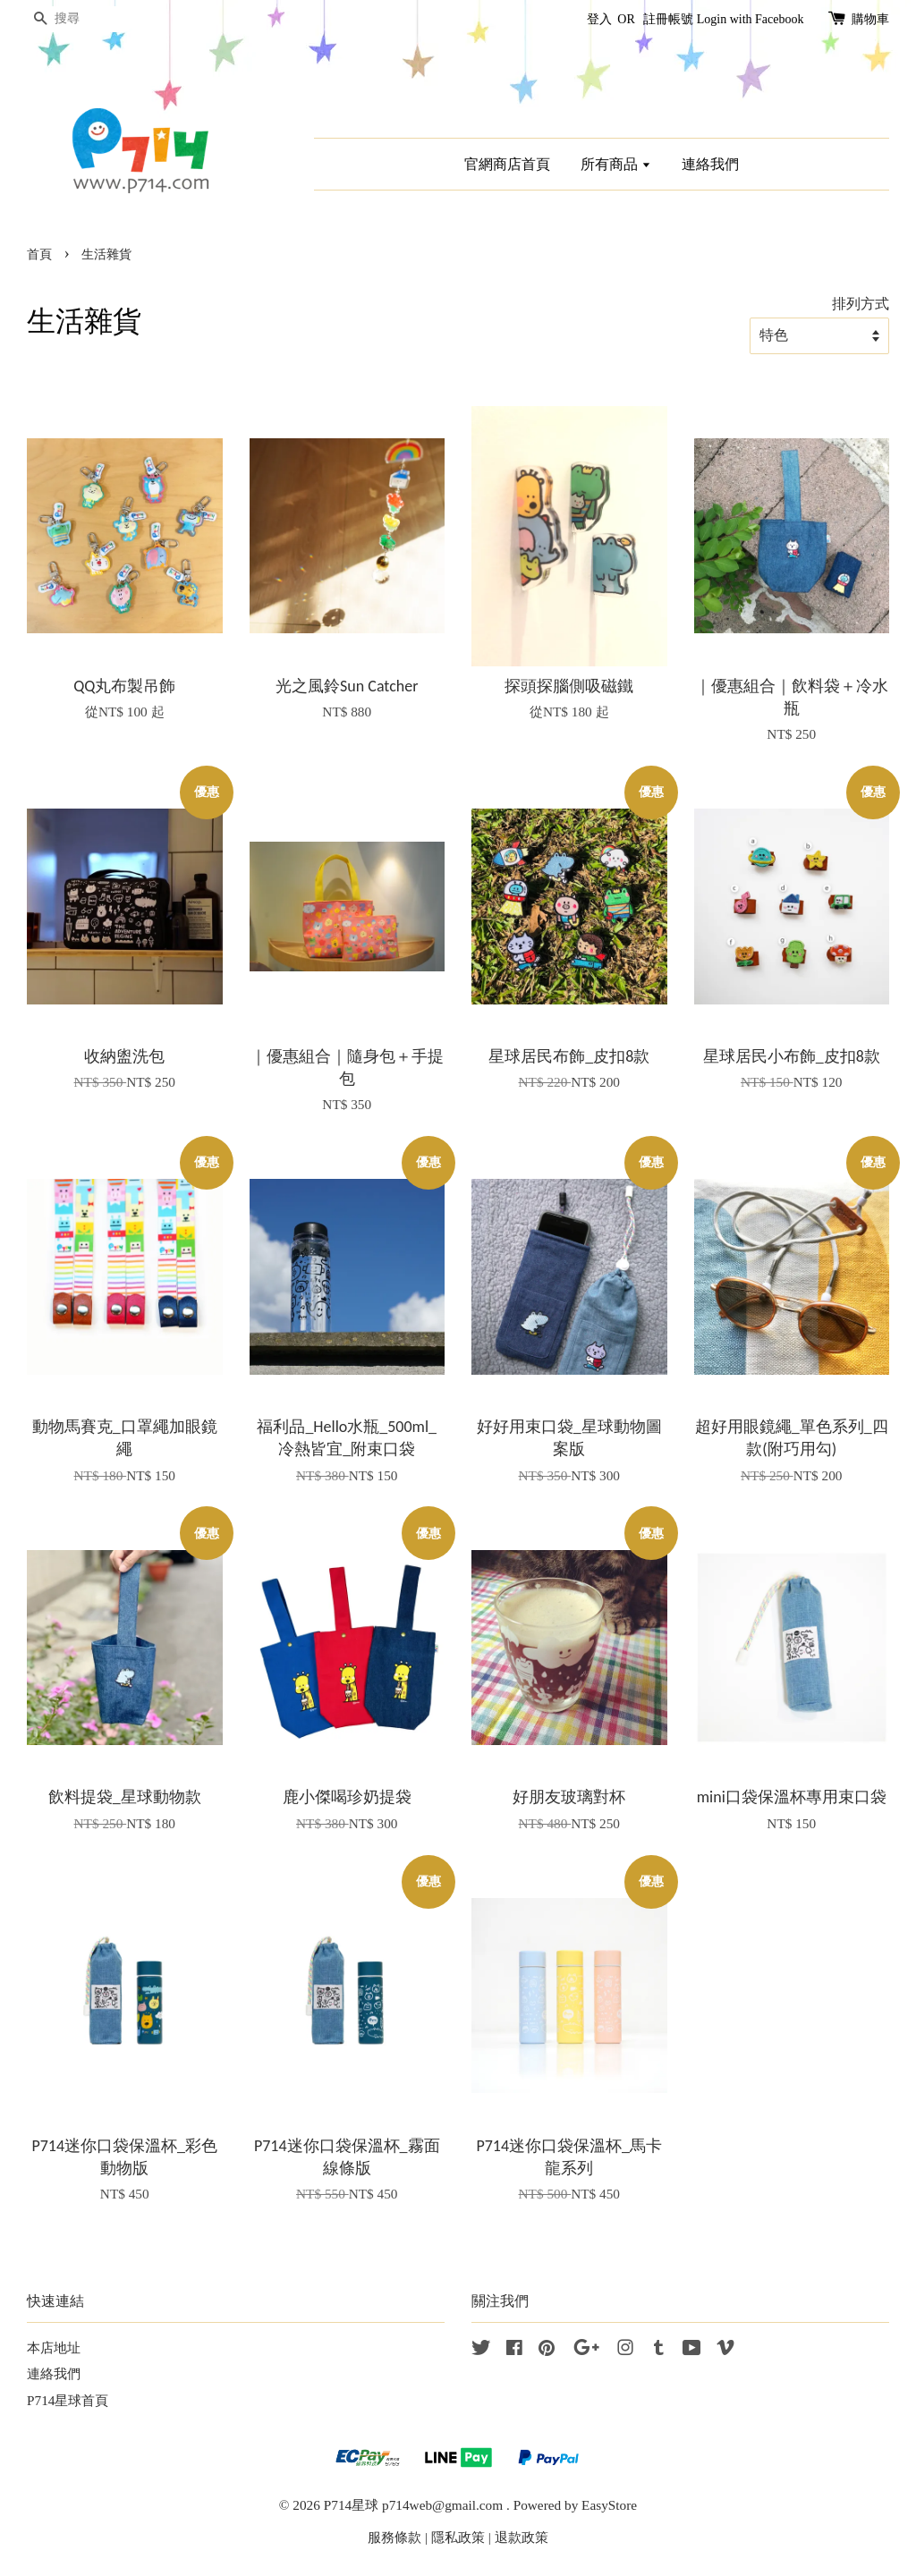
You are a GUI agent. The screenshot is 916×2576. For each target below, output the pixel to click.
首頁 (39, 254)
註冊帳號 (668, 19)
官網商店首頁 (507, 164)
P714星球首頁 (67, 2400)
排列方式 (860, 304)
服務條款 (394, 2537)
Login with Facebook (750, 19)
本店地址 (54, 2347)
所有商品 (616, 164)
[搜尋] (80, 19)
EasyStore (609, 2504)
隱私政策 (458, 2537)
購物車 (870, 19)
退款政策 (521, 2537)
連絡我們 (710, 164)
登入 (599, 19)
